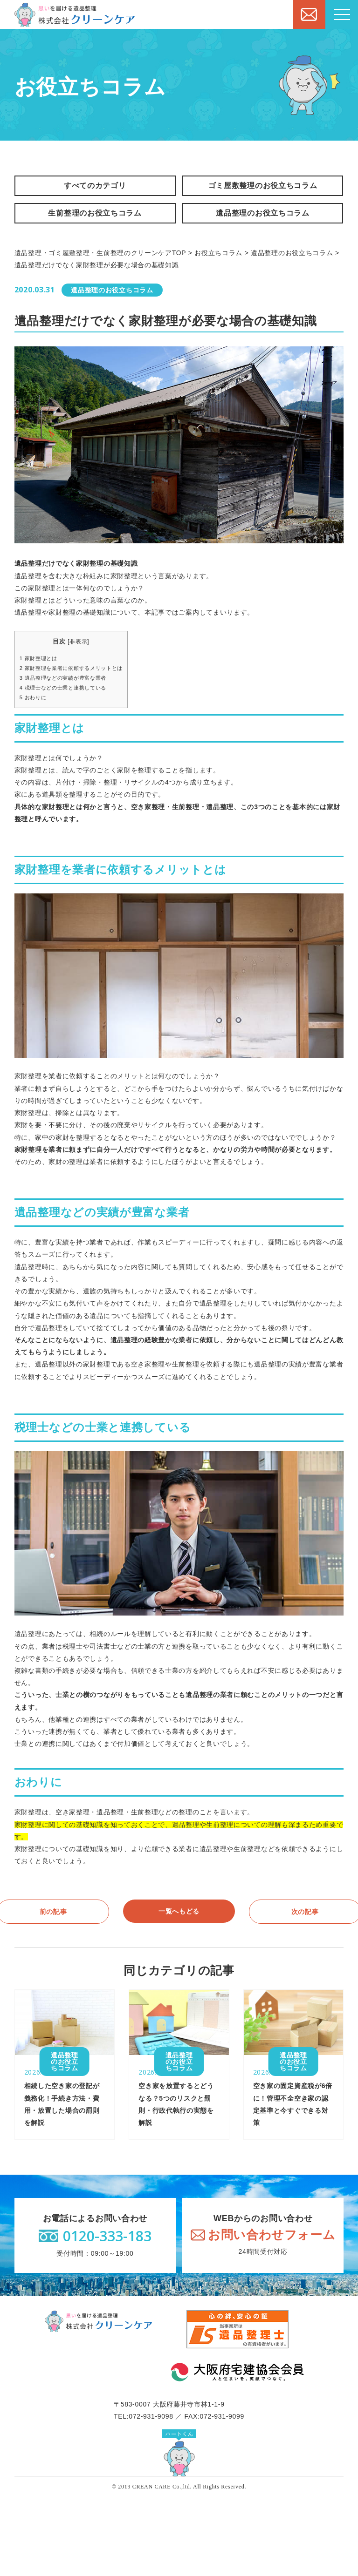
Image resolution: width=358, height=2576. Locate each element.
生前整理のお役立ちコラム (94, 213)
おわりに (33, 697)
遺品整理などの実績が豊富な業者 (63, 678)
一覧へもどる (179, 1911)
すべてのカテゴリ (95, 185)
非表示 (78, 641)
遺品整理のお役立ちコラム (262, 213)
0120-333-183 (107, 2235)
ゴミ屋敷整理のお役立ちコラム (262, 185)
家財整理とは (38, 658)
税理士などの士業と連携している (63, 687)
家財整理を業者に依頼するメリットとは (71, 668)
